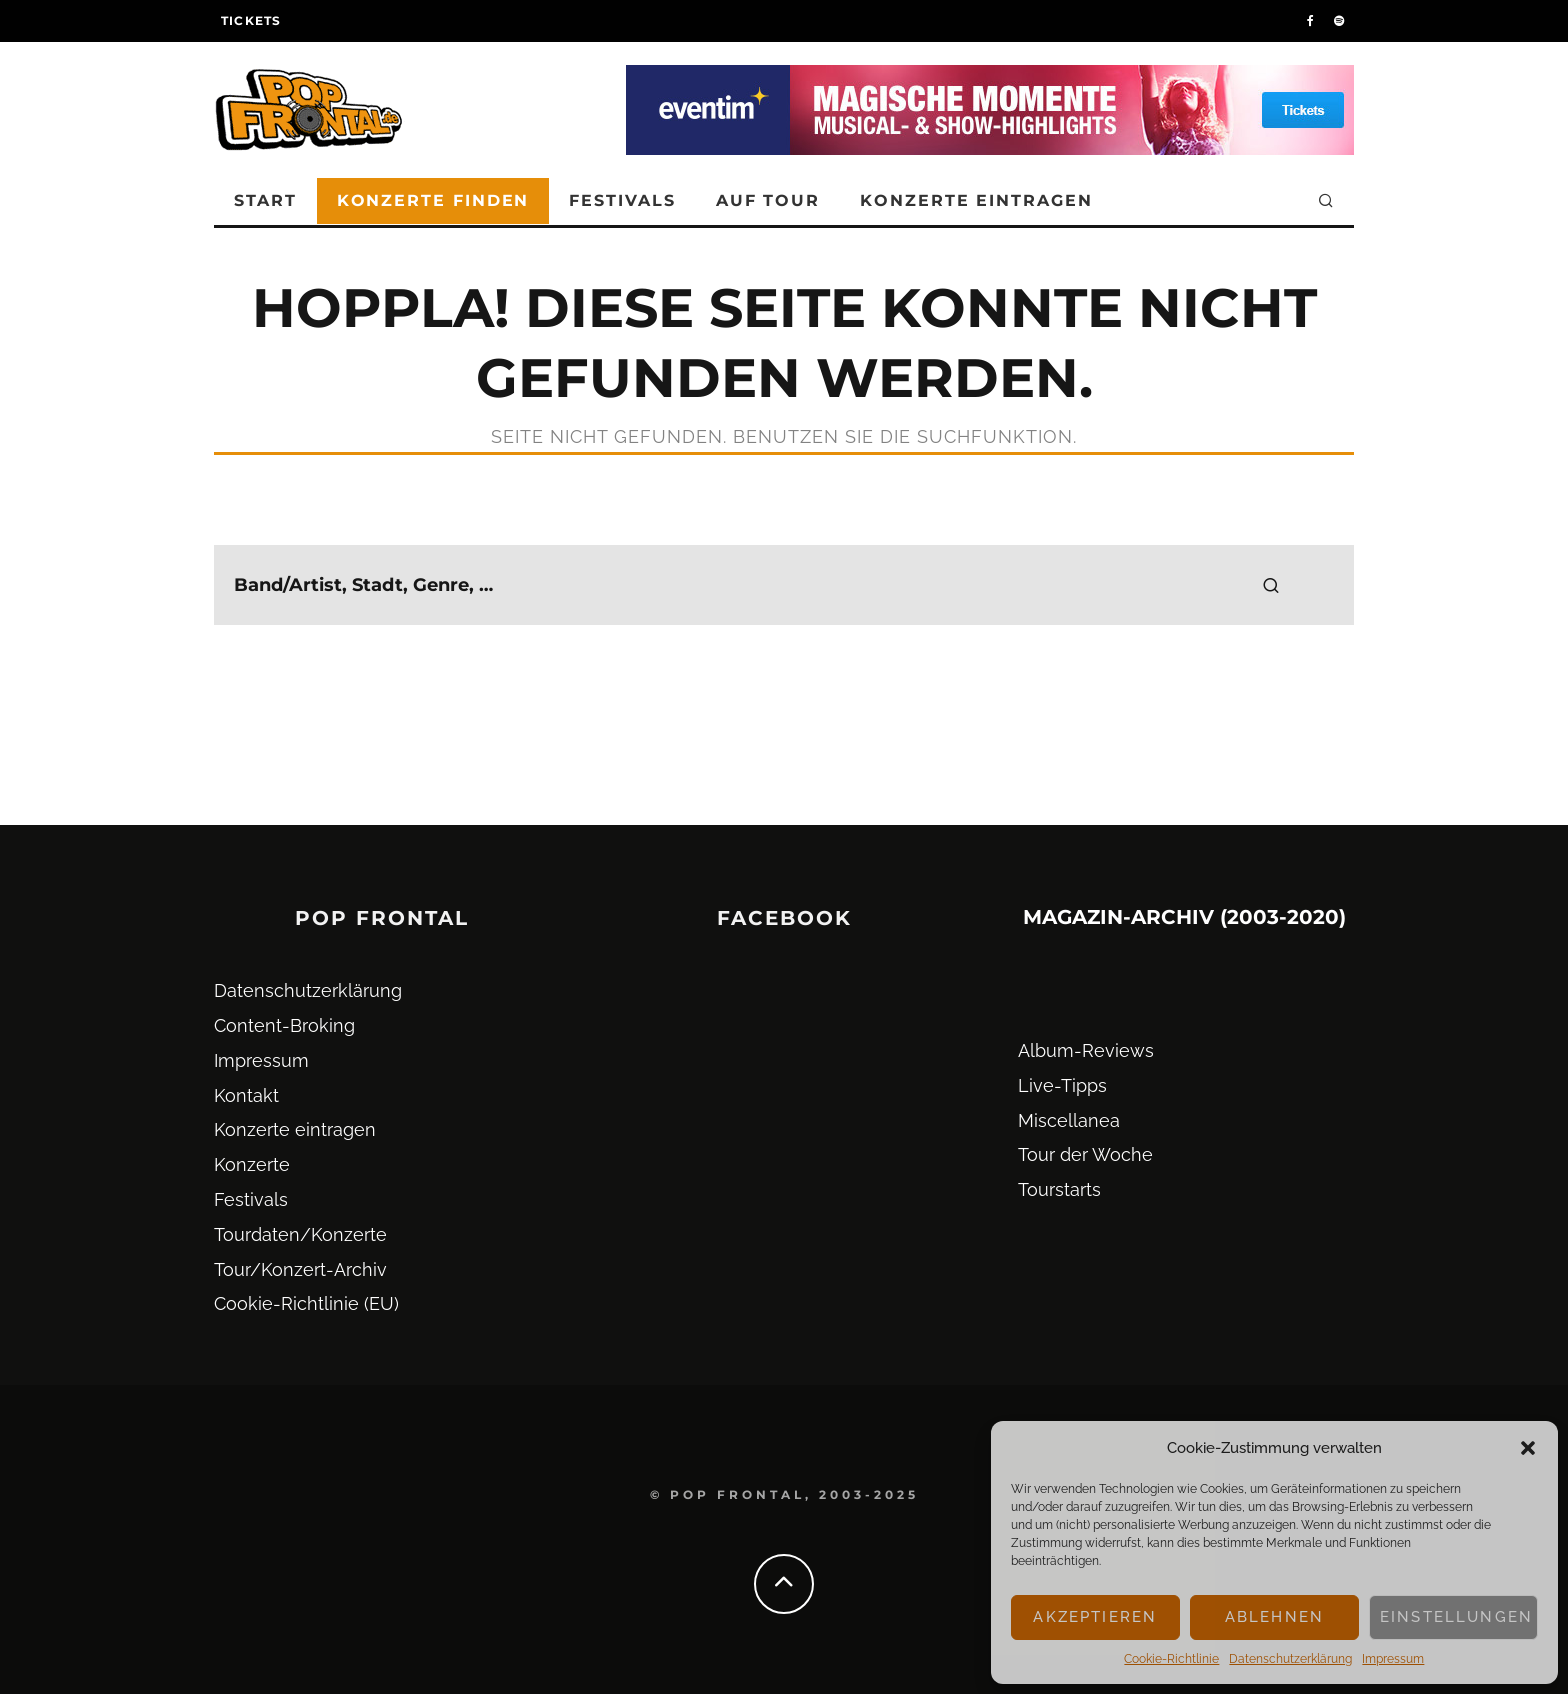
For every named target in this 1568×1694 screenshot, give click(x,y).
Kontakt (246, 1095)
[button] (1528, 1448)
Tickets (251, 20)
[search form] (784, 585)
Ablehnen (1274, 1617)
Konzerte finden (433, 200)
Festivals (622, 200)
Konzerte (252, 1164)
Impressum (1393, 1659)
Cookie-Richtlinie (1171, 1659)
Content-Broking (284, 1025)
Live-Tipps (1062, 1085)
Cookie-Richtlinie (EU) (306, 1303)
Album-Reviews (1086, 1050)
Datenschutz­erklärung (1290, 1659)
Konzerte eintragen (976, 200)
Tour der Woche (1085, 1154)
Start (265, 200)
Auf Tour (768, 200)
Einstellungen (1456, 1617)
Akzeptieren (1095, 1617)
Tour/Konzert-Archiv (300, 1269)
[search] (1271, 585)
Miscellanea (1069, 1120)
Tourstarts (1059, 1189)
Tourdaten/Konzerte (300, 1234)
